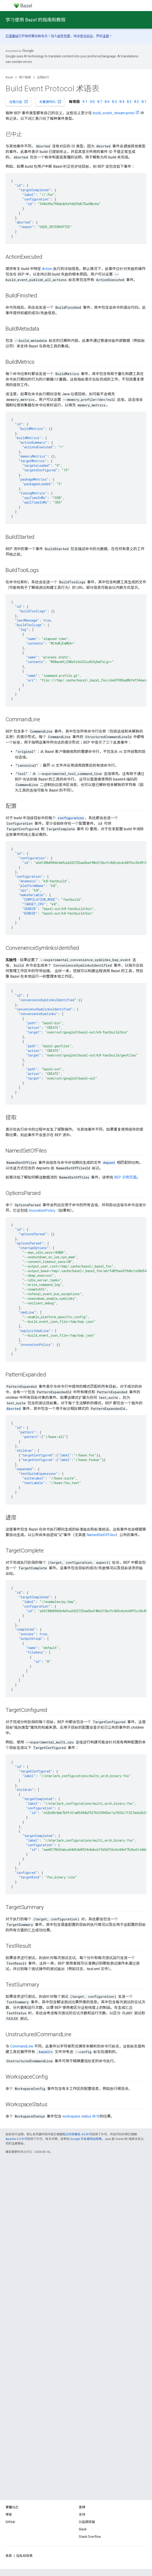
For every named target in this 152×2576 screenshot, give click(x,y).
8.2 (136, 102)
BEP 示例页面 (125, 1177)
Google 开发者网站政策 (86, 2139)
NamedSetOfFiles (101, 1535)
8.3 (129, 102)
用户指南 (25, 77)
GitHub (10, 2522)
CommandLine (21, 2046)
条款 (9, 2556)
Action (47, 269)
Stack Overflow (90, 2536)
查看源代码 (50, 102)
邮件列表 (63, 36)
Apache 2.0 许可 (16, 2139)
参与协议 (86, 36)
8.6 (107, 102)
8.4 (121, 102)
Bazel (9, 77)
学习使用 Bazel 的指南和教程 (36, 20)
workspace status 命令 (81, 2116)
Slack (83, 2529)
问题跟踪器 (87, 2522)
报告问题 (18, 102)
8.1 (144, 102)
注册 (106, 36)
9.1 (84, 102)
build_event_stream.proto (113, 113)
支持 (82, 2514)
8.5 (114, 102)
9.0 (92, 102)
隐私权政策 (24, 2556)
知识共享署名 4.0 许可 (77, 2134)
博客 (9, 2514)
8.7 (99, 102)
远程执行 (43, 77)
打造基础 (12, 36)
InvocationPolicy (42, 1210)
